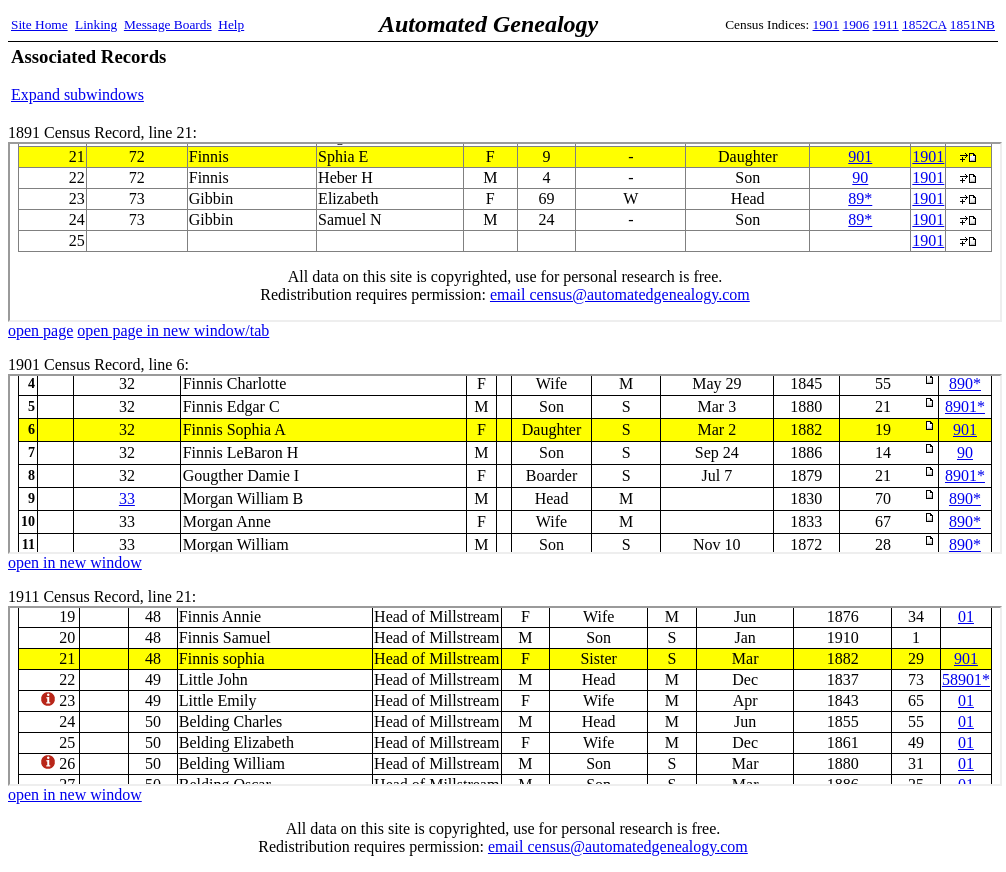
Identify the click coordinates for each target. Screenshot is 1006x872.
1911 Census (505, 696)
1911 (886, 24)
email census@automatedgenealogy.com (618, 846)
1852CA (924, 24)
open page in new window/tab (173, 330)
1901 (826, 24)
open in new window (75, 562)
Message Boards (168, 24)
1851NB (972, 24)
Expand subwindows (77, 94)
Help (231, 24)
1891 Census (505, 232)
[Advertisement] (761, 75)
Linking (96, 24)
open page (40, 330)
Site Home (39, 24)
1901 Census (505, 464)
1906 (856, 24)
